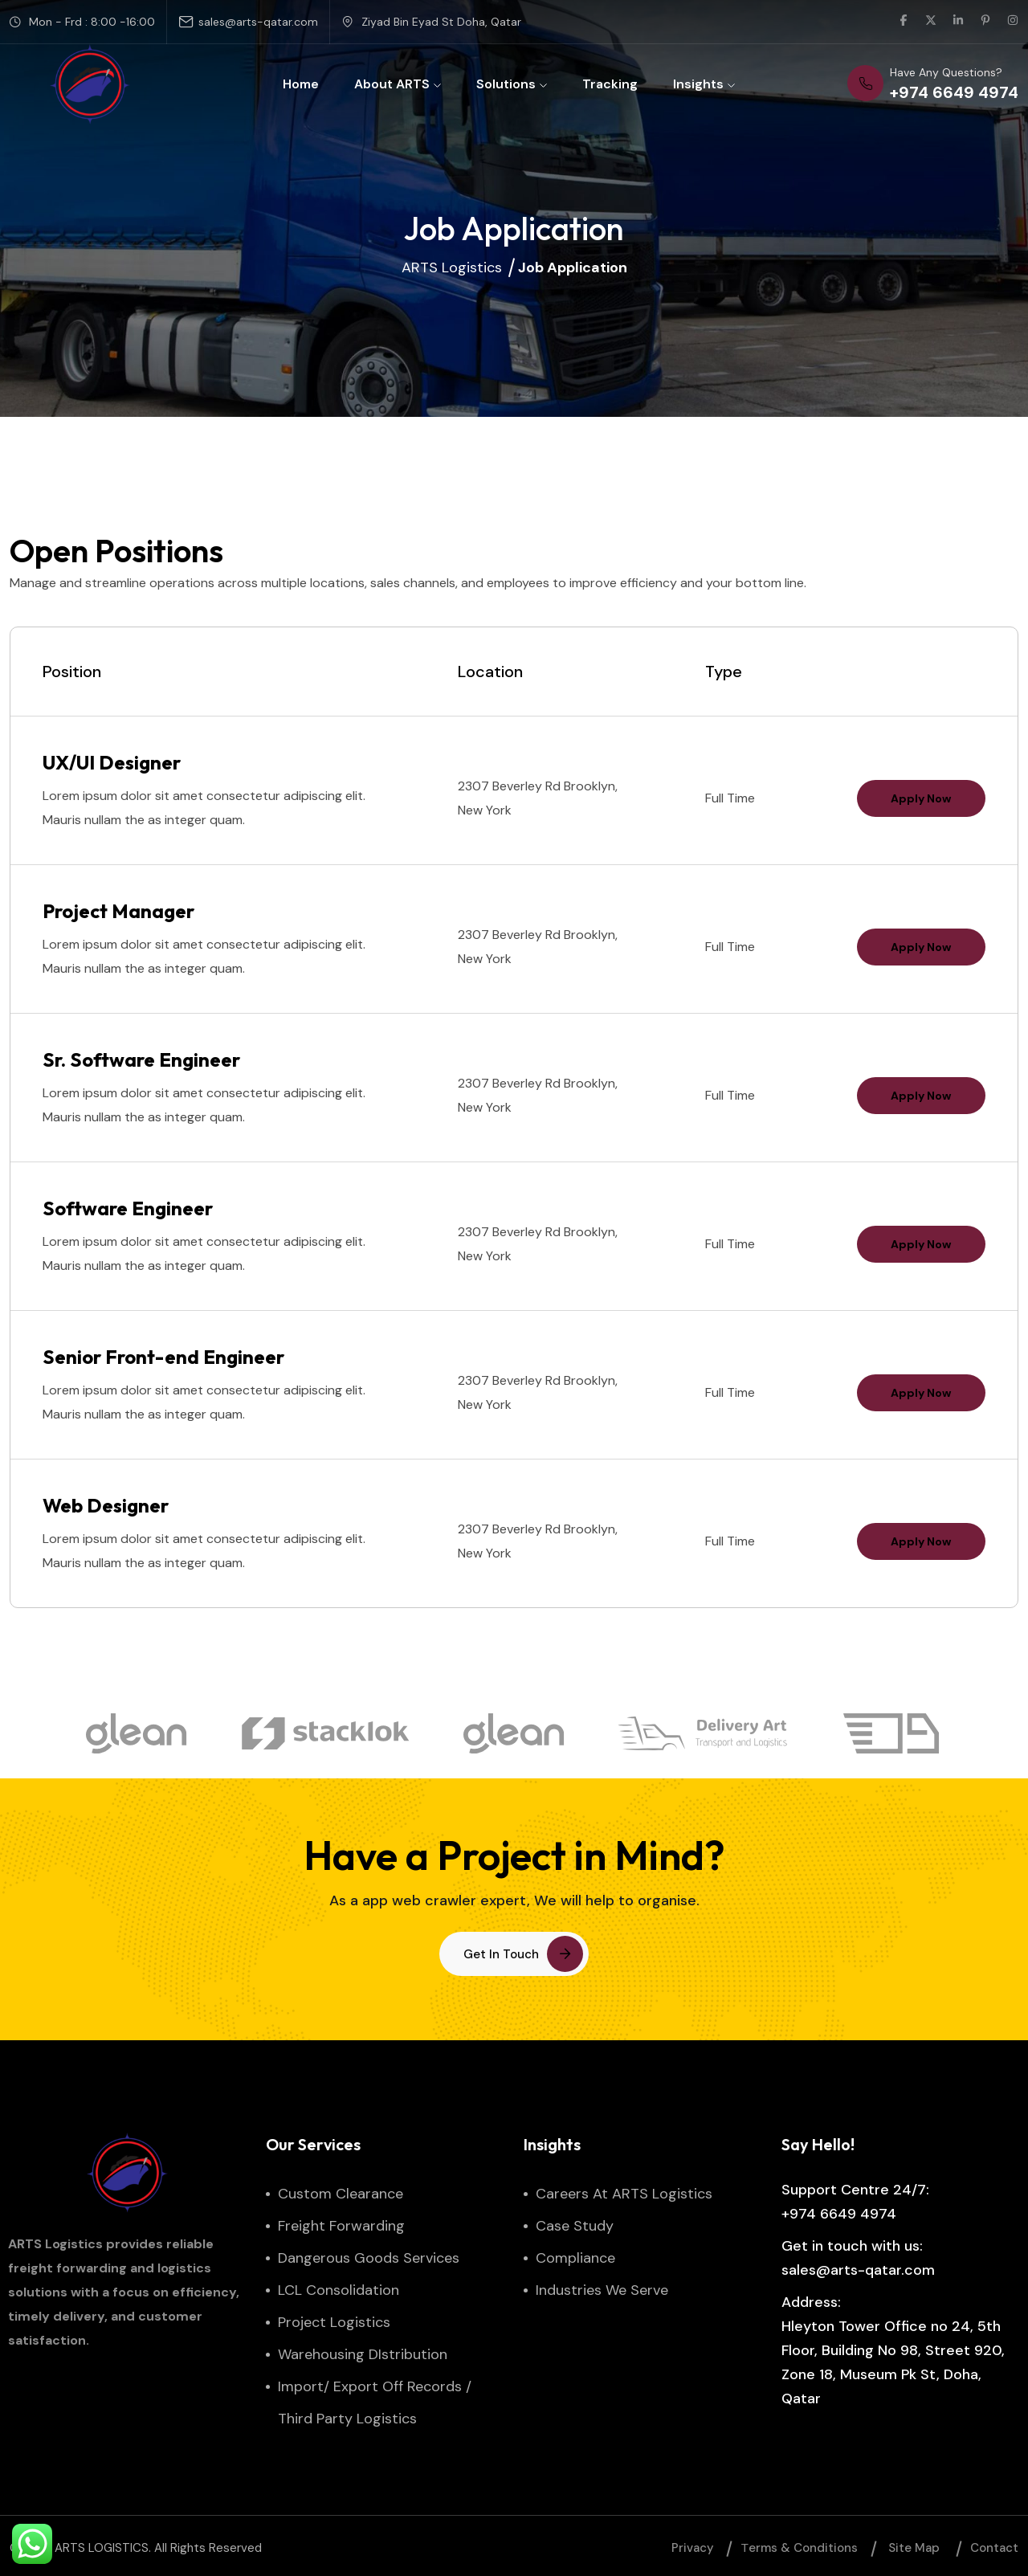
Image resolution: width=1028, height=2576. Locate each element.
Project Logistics (334, 2322)
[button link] (514, 1954)
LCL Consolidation (338, 2290)
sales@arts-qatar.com (258, 21)
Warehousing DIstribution (362, 2354)
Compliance (575, 2258)
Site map (914, 2548)
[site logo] (90, 84)
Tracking (610, 84)
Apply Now (921, 798)
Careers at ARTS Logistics (624, 2193)
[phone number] (932, 84)
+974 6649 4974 (838, 2213)
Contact (994, 2548)
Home (301, 84)
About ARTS (397, 84)
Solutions (511, 84)
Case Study (575, 2225)
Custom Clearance (340, 2193)
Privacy (692, 2548)
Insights (704, 84)
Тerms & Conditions (799, 2548)
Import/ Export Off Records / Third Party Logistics (374, 2402)
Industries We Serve (602, 2290)
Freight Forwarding (341, 2225)
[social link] (903, 22)
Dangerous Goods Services (368, 2258)
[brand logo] (136, 1749)
